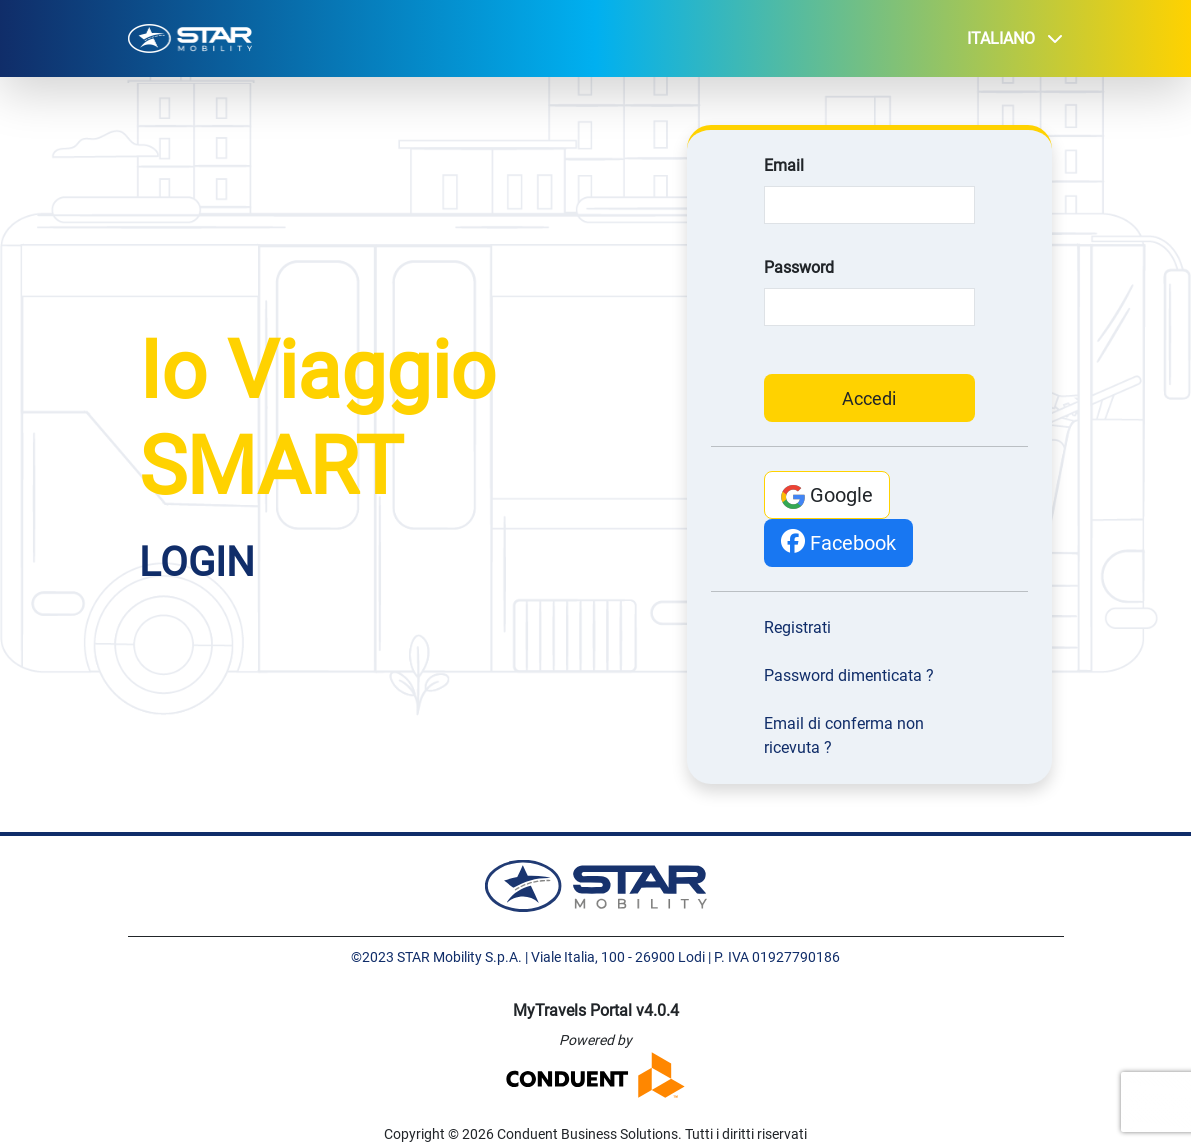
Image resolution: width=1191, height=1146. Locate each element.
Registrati (797, 627)
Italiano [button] (1015, 38)
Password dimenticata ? (849, 675)
